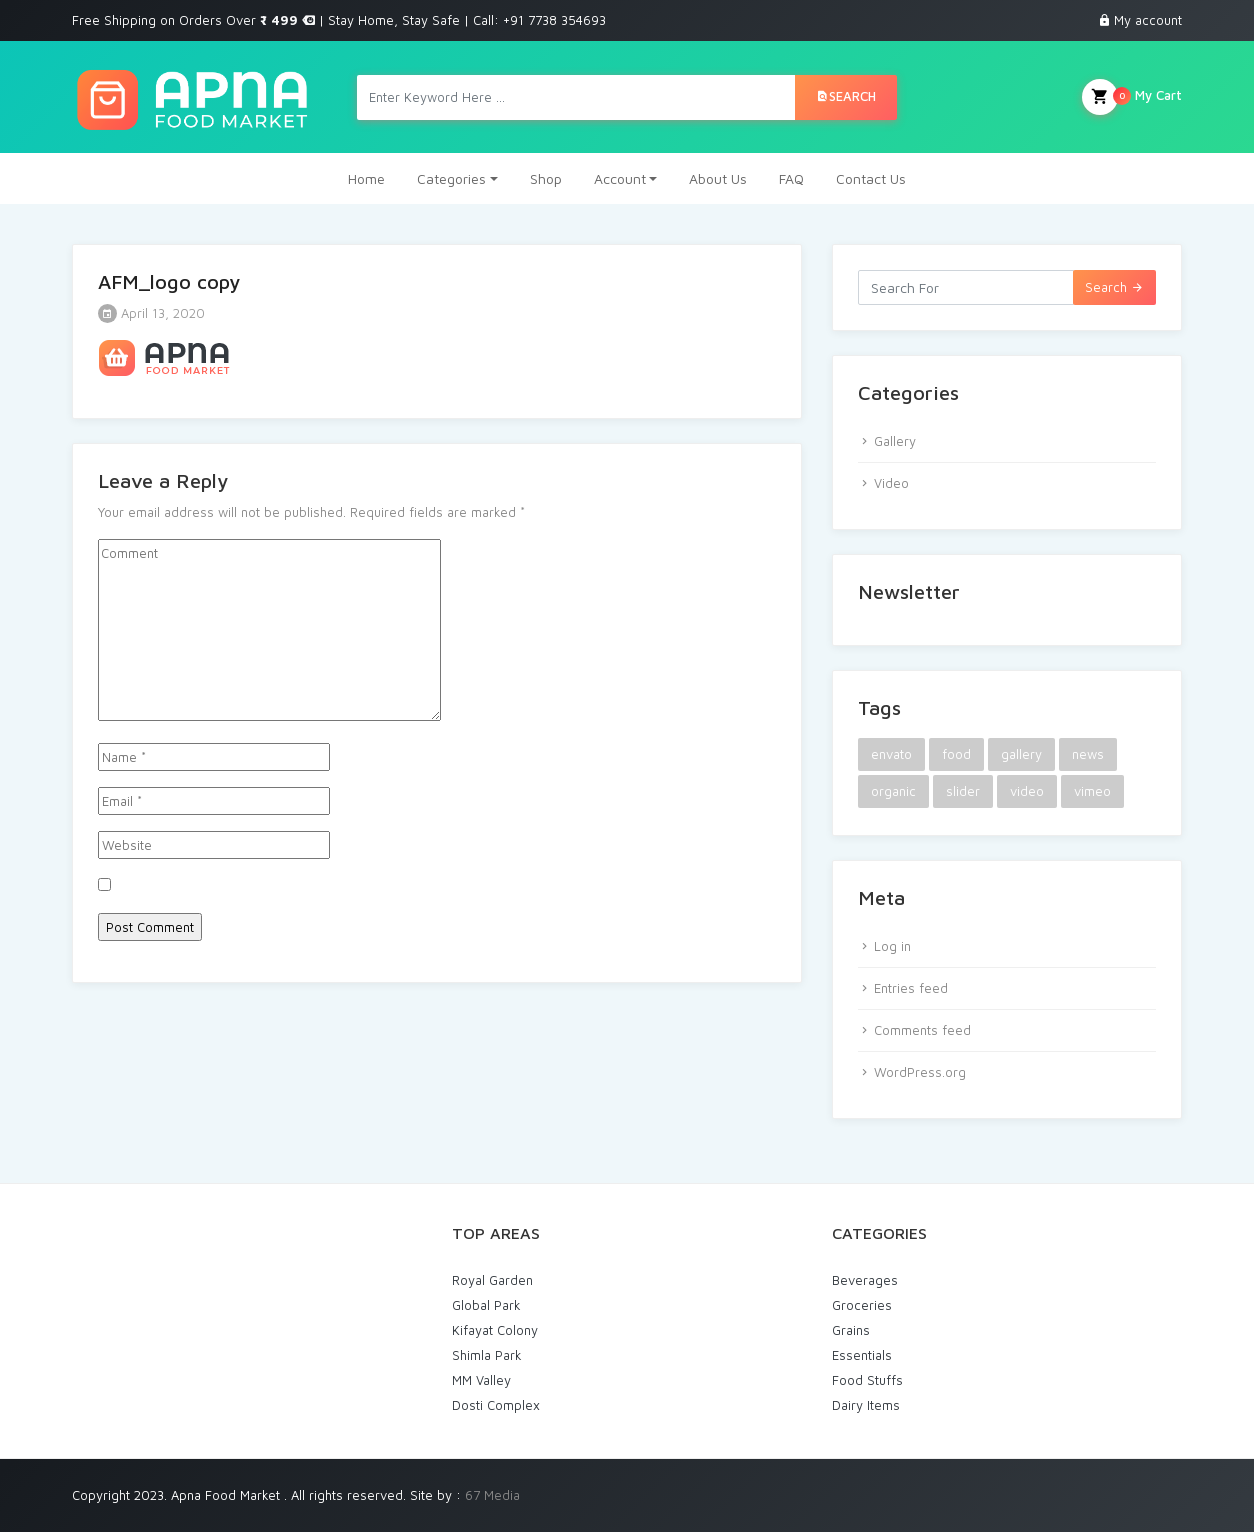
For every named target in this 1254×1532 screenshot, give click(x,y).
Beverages (865, 1280)
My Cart (1132, 97)
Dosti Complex (496, 1405)
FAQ (791, 178)
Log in (892, 946)
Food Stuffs (867, 1380)
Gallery (895, 441)
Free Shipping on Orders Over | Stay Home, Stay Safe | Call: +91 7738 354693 (339, 20)
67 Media (492, 1495)
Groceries (862, 1305)
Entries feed (911, 988)
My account (1148, 20)
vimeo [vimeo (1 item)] (1092, 791)
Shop (546, 178)
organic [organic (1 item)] (893, 791)
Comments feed (922, 1030)
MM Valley (481, 1380)
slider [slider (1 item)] (963, 791)
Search (846, 96)
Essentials (862, 1355)
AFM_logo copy (169, 281)
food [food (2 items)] (956, 754)
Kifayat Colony (495, 1330)
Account (620, 178)
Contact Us (871, 178)
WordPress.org (920, 1072)
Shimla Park (487, 1355)
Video (891, 483)
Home (366, 178)
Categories (451, 178)
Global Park (486, 1305)
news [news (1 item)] (1088, 754)
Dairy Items (866, 1405)
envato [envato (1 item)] (891, 754)
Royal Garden (492, 1280)
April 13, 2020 (151, 313)
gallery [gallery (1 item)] (1021, 754)
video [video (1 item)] (1027, 791)
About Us (718, 178)
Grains (851, 1330)
